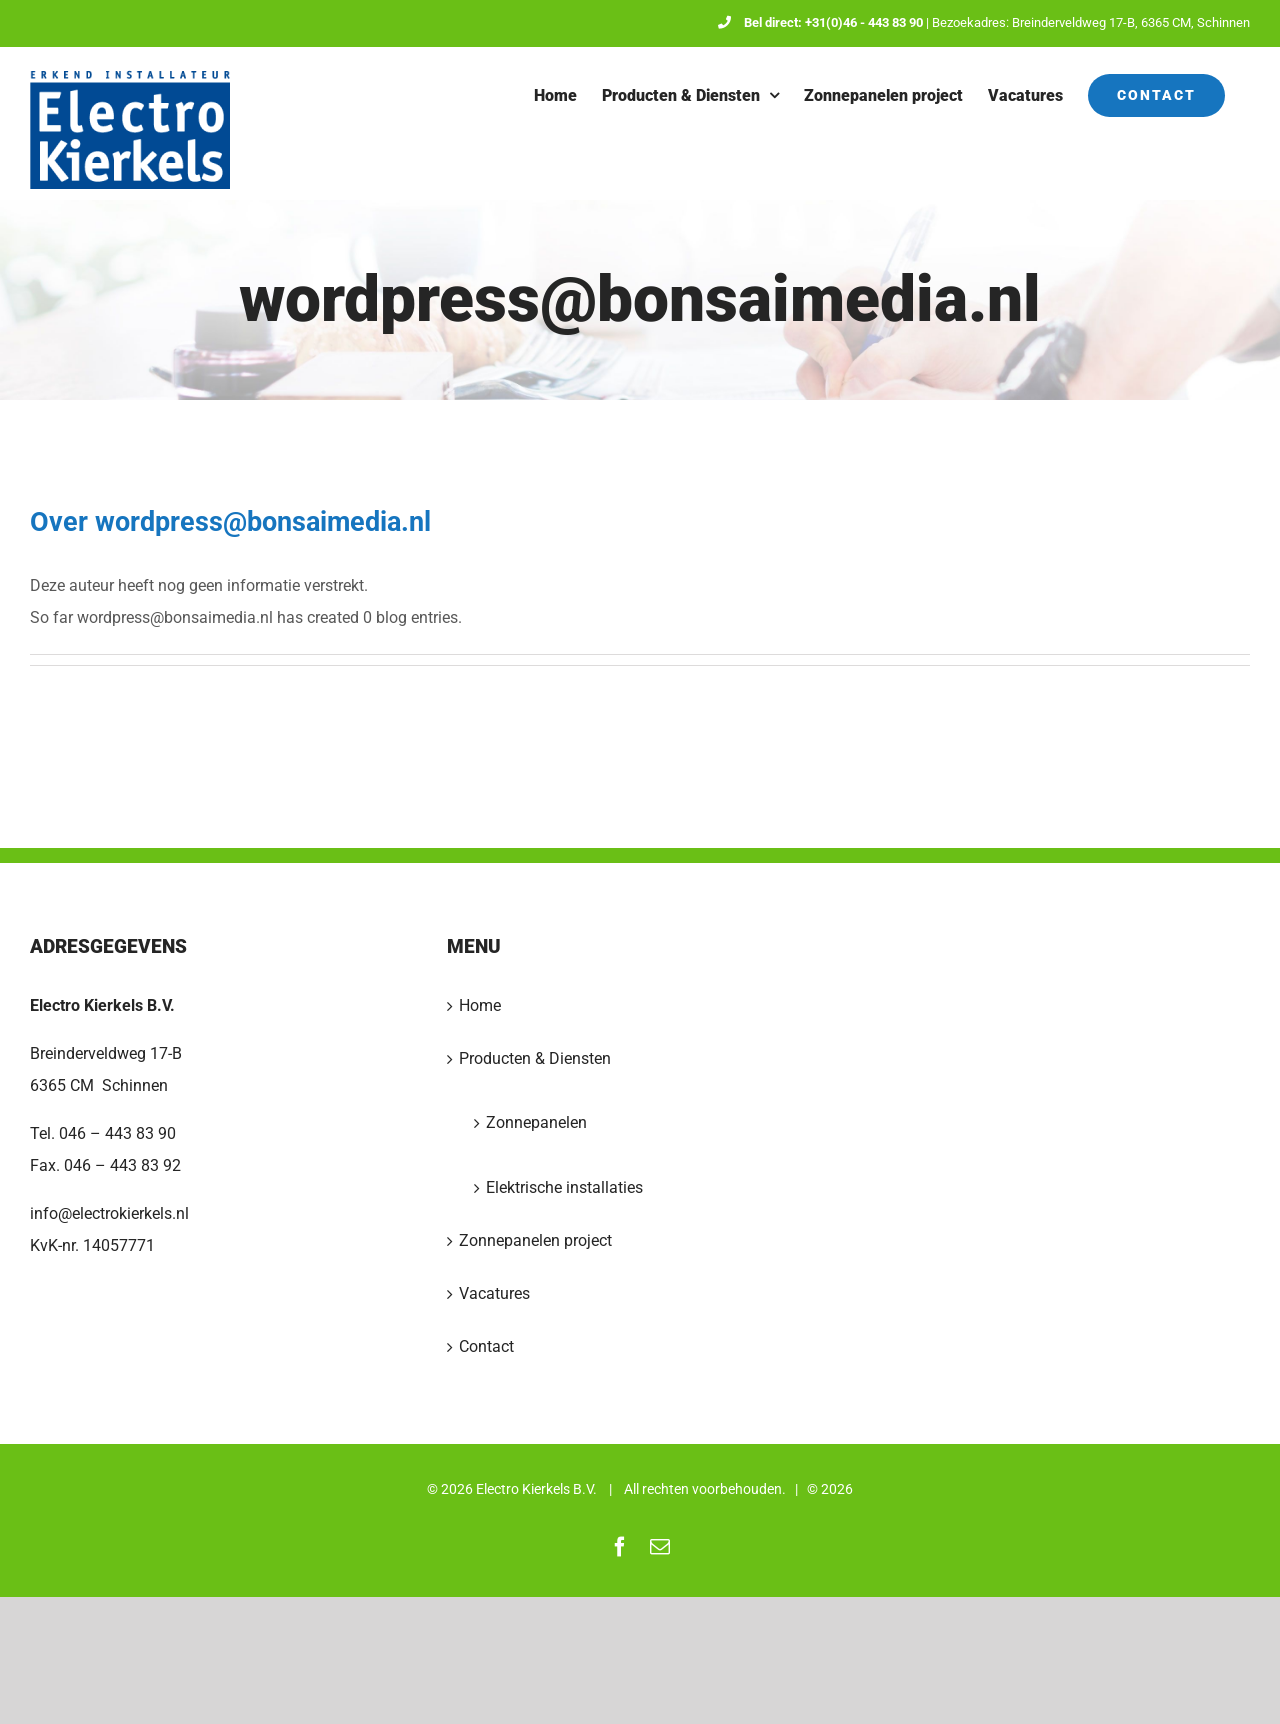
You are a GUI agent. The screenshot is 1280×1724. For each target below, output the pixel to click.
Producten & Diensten (535, 1058)
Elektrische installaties (564, 1187)
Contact (486, 1346)
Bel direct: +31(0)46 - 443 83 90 (820, 22)
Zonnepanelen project (535, 1240)
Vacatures (494, 1293)
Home (480, 1005)
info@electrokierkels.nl (109, 1213)
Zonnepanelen (536, 1122)
